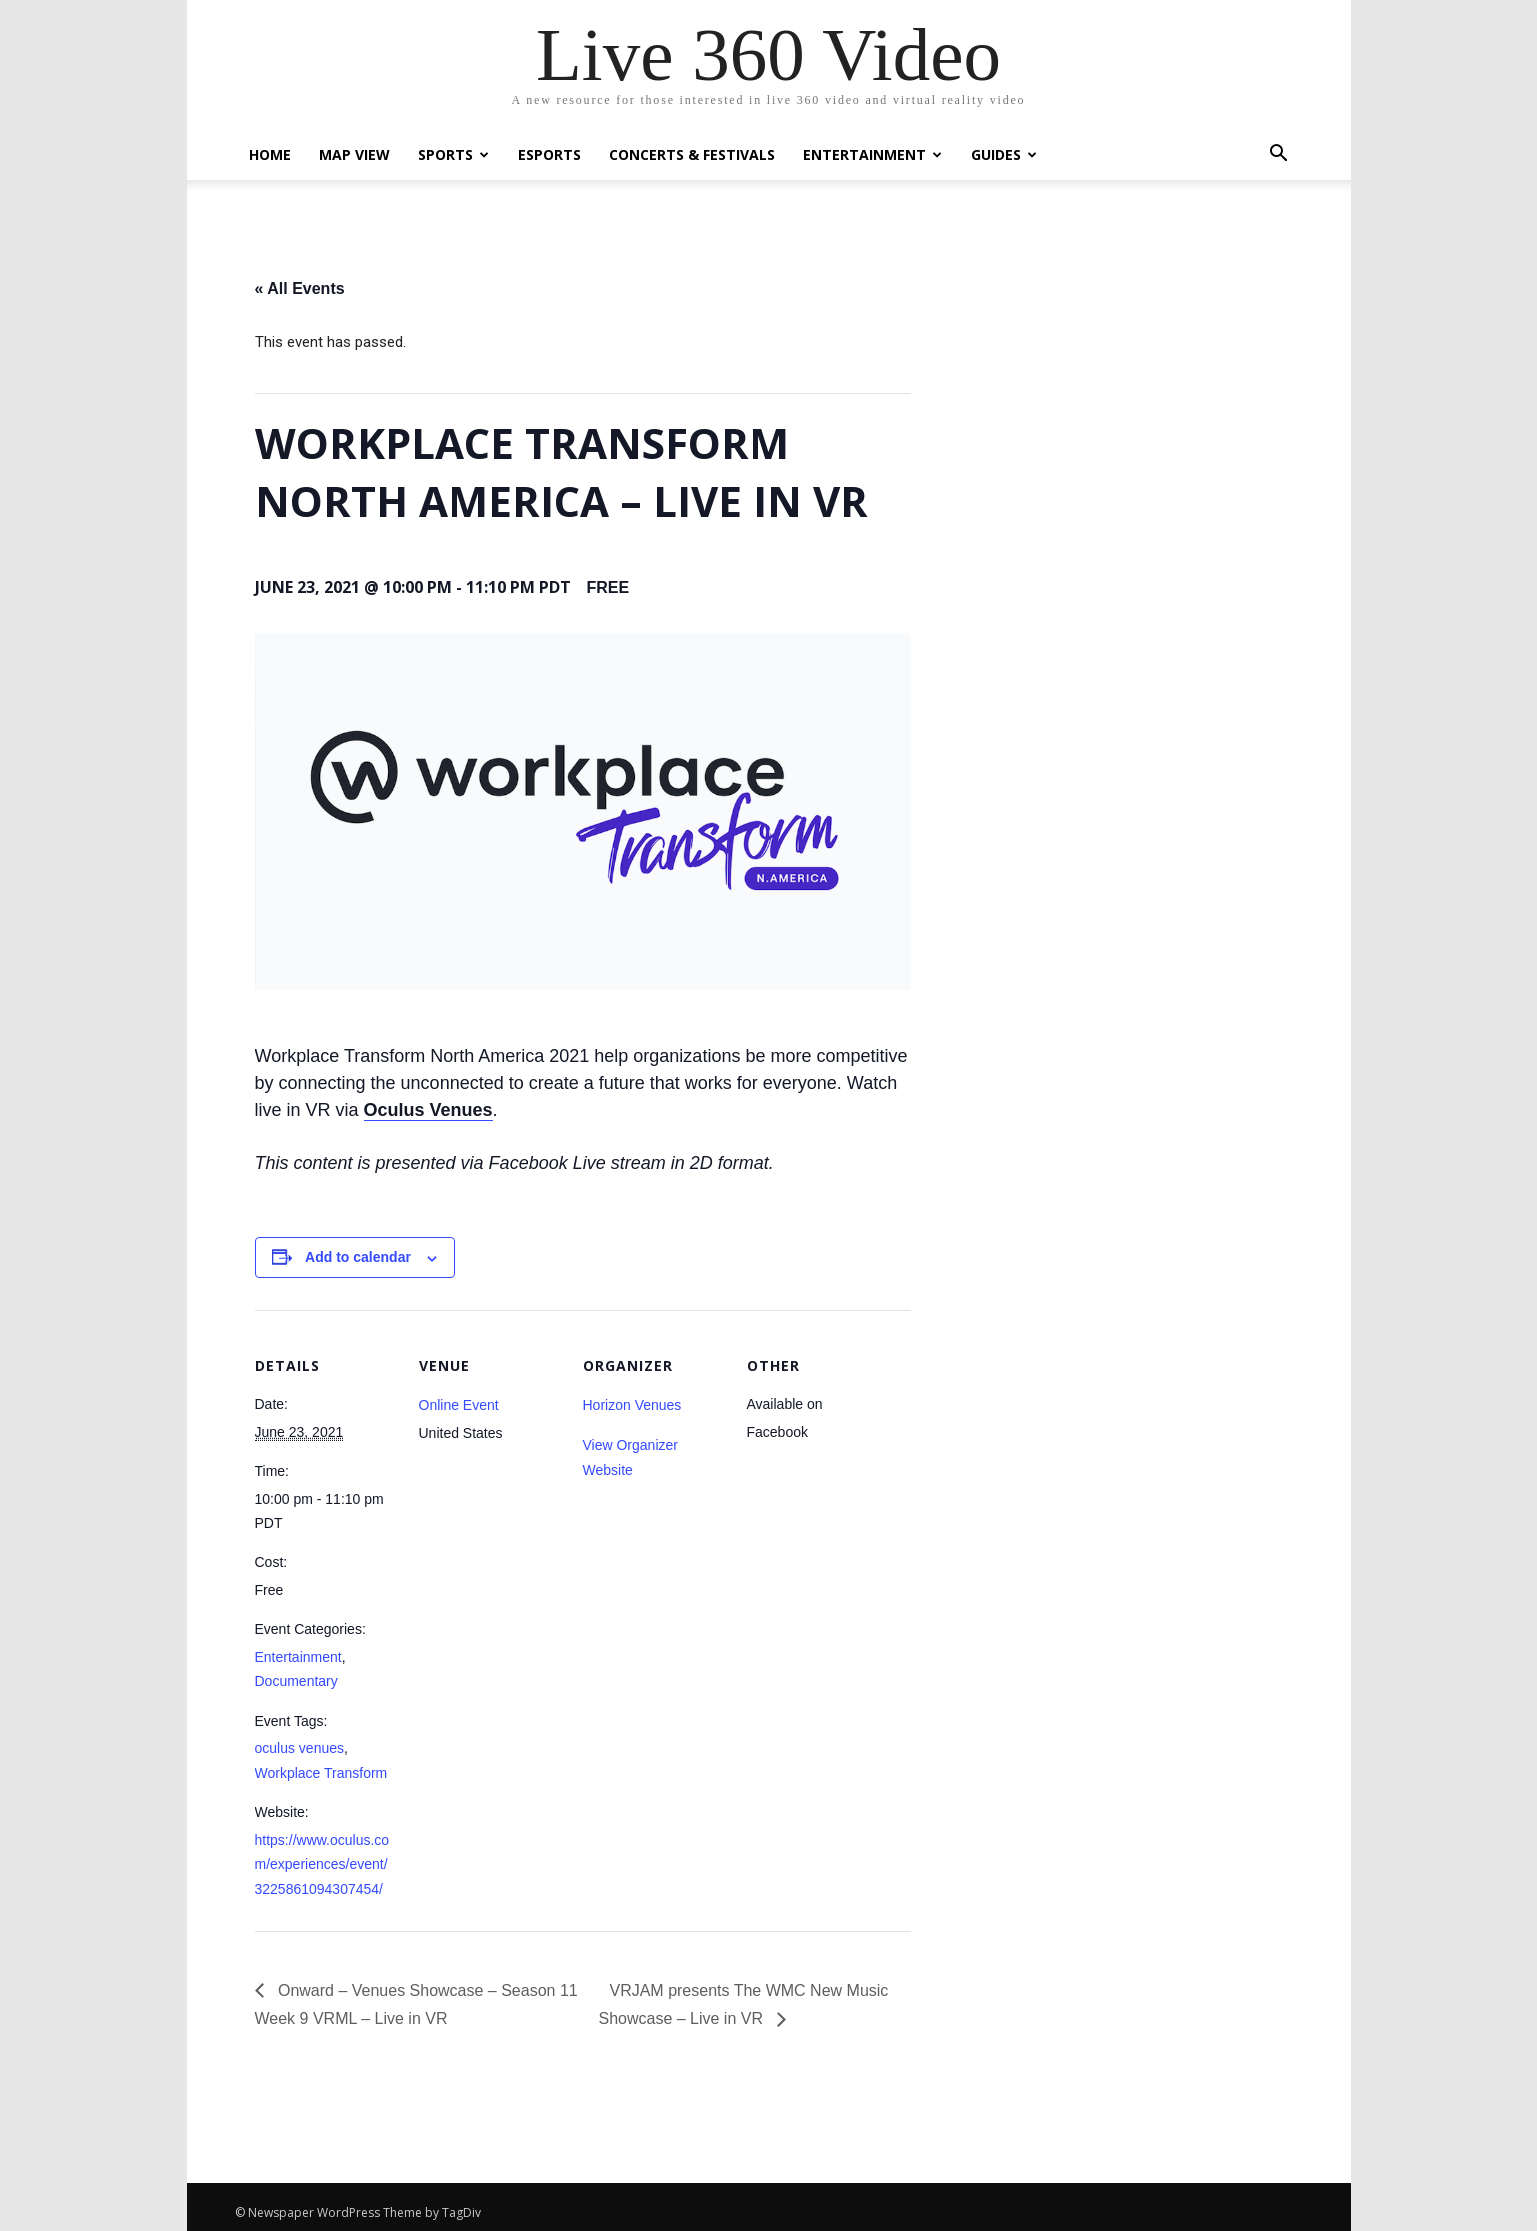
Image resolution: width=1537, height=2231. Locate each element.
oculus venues (300, 1748)
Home (270, 154)
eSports (549, 154)
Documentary (296, 1681)
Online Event (459, 1405)
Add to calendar (358, 1257)
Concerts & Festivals (692, 154)
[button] (1279, 155)
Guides (1004, 154)
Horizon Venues (632, 1405)
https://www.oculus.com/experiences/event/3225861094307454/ (322, 1864)
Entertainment (872, 154)
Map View (354, 154)
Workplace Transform (321, 1773)
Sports (453, 154)
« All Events (300, 288)
